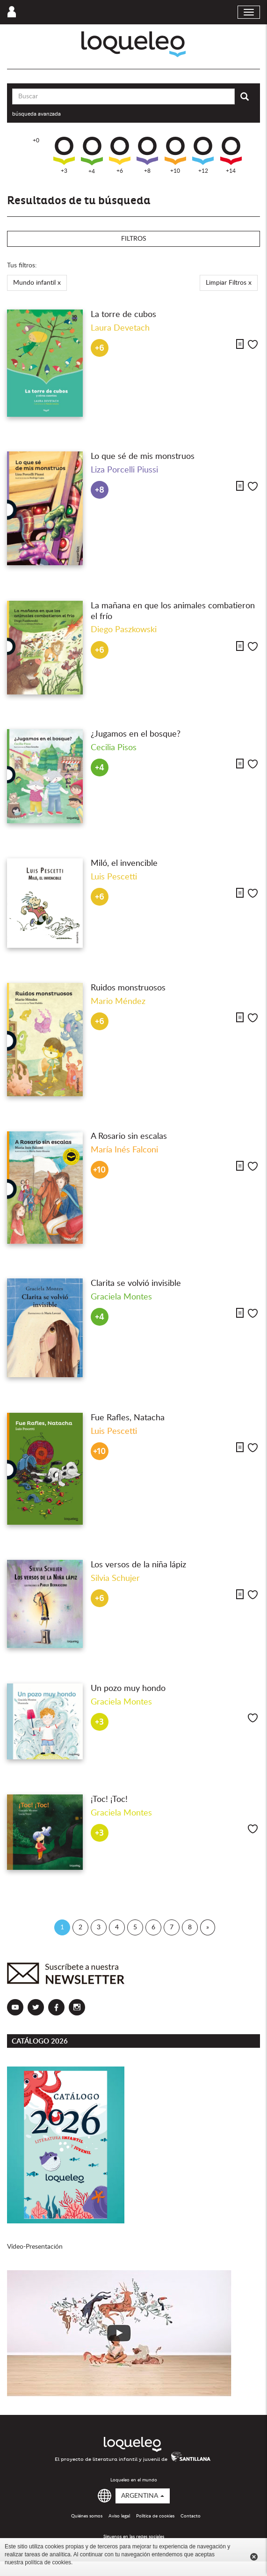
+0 (36, 140)
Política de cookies (155, 2516)
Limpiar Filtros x (229, 283)
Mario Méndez (118, 1001)
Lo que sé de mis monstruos (143, 456)
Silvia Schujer (115, 1578)
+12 (203, 155)
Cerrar (254, 2557)
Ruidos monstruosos (128, 988)
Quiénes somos (86, 2516)
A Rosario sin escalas (129, 1136)
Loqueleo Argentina (133, 44)
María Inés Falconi (124, 1150)
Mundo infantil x (37, 283)
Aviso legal (119, 2516)
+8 (147, 155)
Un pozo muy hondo (128, 1688)
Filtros (133, 239)
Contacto (190, 2516)
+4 (92, 155)
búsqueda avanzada (36, 114)
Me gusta (253, 344)
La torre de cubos (123, 314)
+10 (175, 155)
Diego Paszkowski (124, 630)
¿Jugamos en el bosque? (135, 734)
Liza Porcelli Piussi (124, 470)
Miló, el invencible (124, 863)
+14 (231, 155)
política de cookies (48, 2562)
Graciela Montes (121, 1297)
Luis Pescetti (114, 877)
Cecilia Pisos (114, 748)
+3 (64, 155)
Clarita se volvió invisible (136, 1283)
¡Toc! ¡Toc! (109, 1799)
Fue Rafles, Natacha (128, 1418)
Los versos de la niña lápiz (138, 1565)
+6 (119, 155)
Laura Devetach (120, 328)
